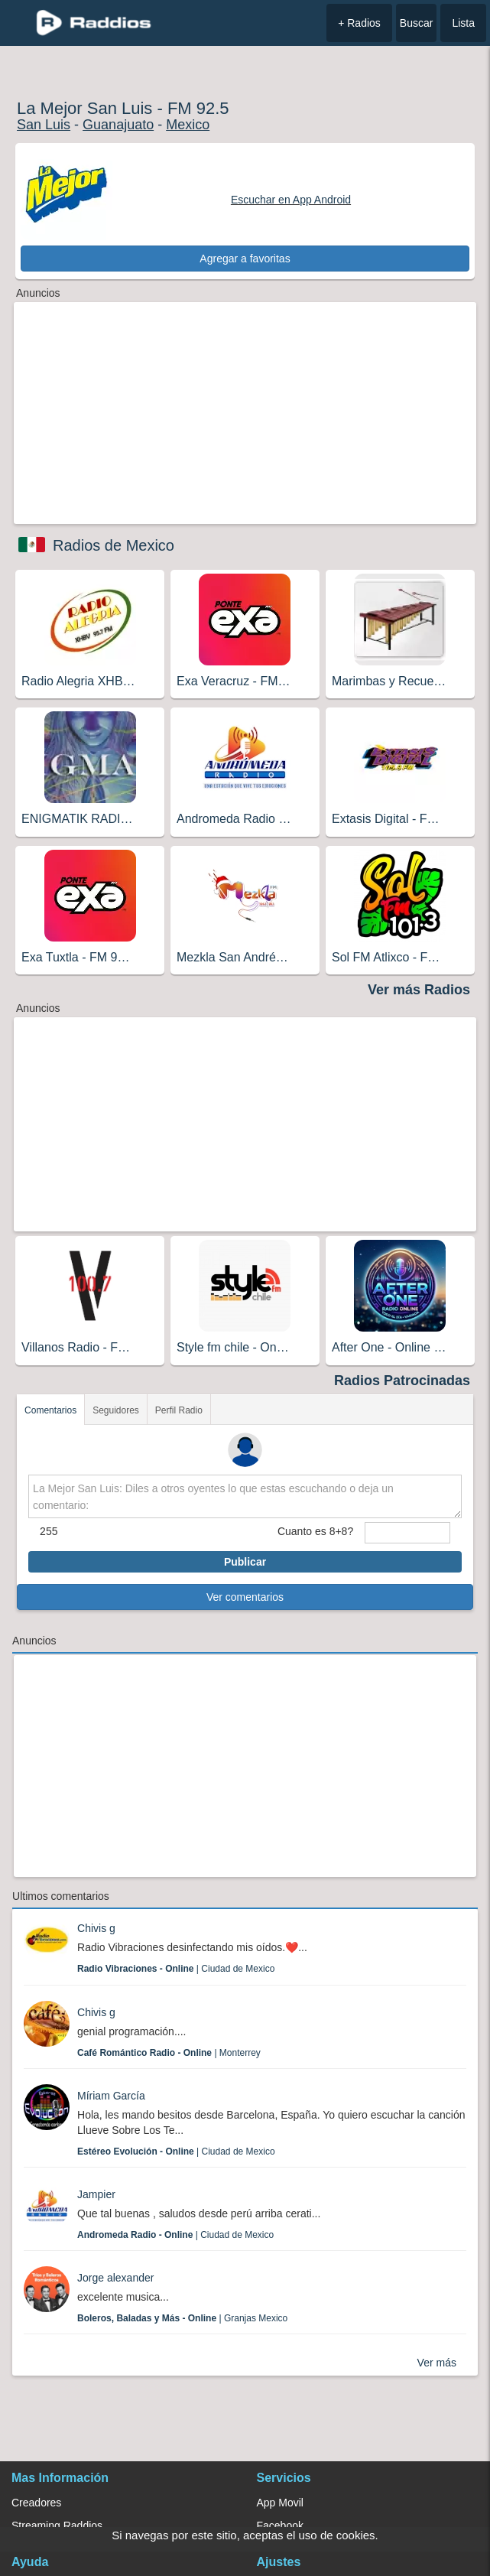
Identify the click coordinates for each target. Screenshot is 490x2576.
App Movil (280, 2502)
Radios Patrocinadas (402, 1380)
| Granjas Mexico (182, 2318)
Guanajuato (118, 124)
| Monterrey (169, 2052)
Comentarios (50, 1410)
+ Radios (359, 23)
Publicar (245, 1562)
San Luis (43, 124)
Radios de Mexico (113, 545)
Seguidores (115, 1410)
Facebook (280, 2525)
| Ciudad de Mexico (175, 1968)
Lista (463, 23)
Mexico (187, 124)
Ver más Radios (419, 989)
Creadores (36, 2502)
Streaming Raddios (56, 2525)
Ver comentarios (245, 1597)
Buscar (416, 23)
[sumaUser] (407, 1532)
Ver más (436, 2362)
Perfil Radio (179, 1410)
